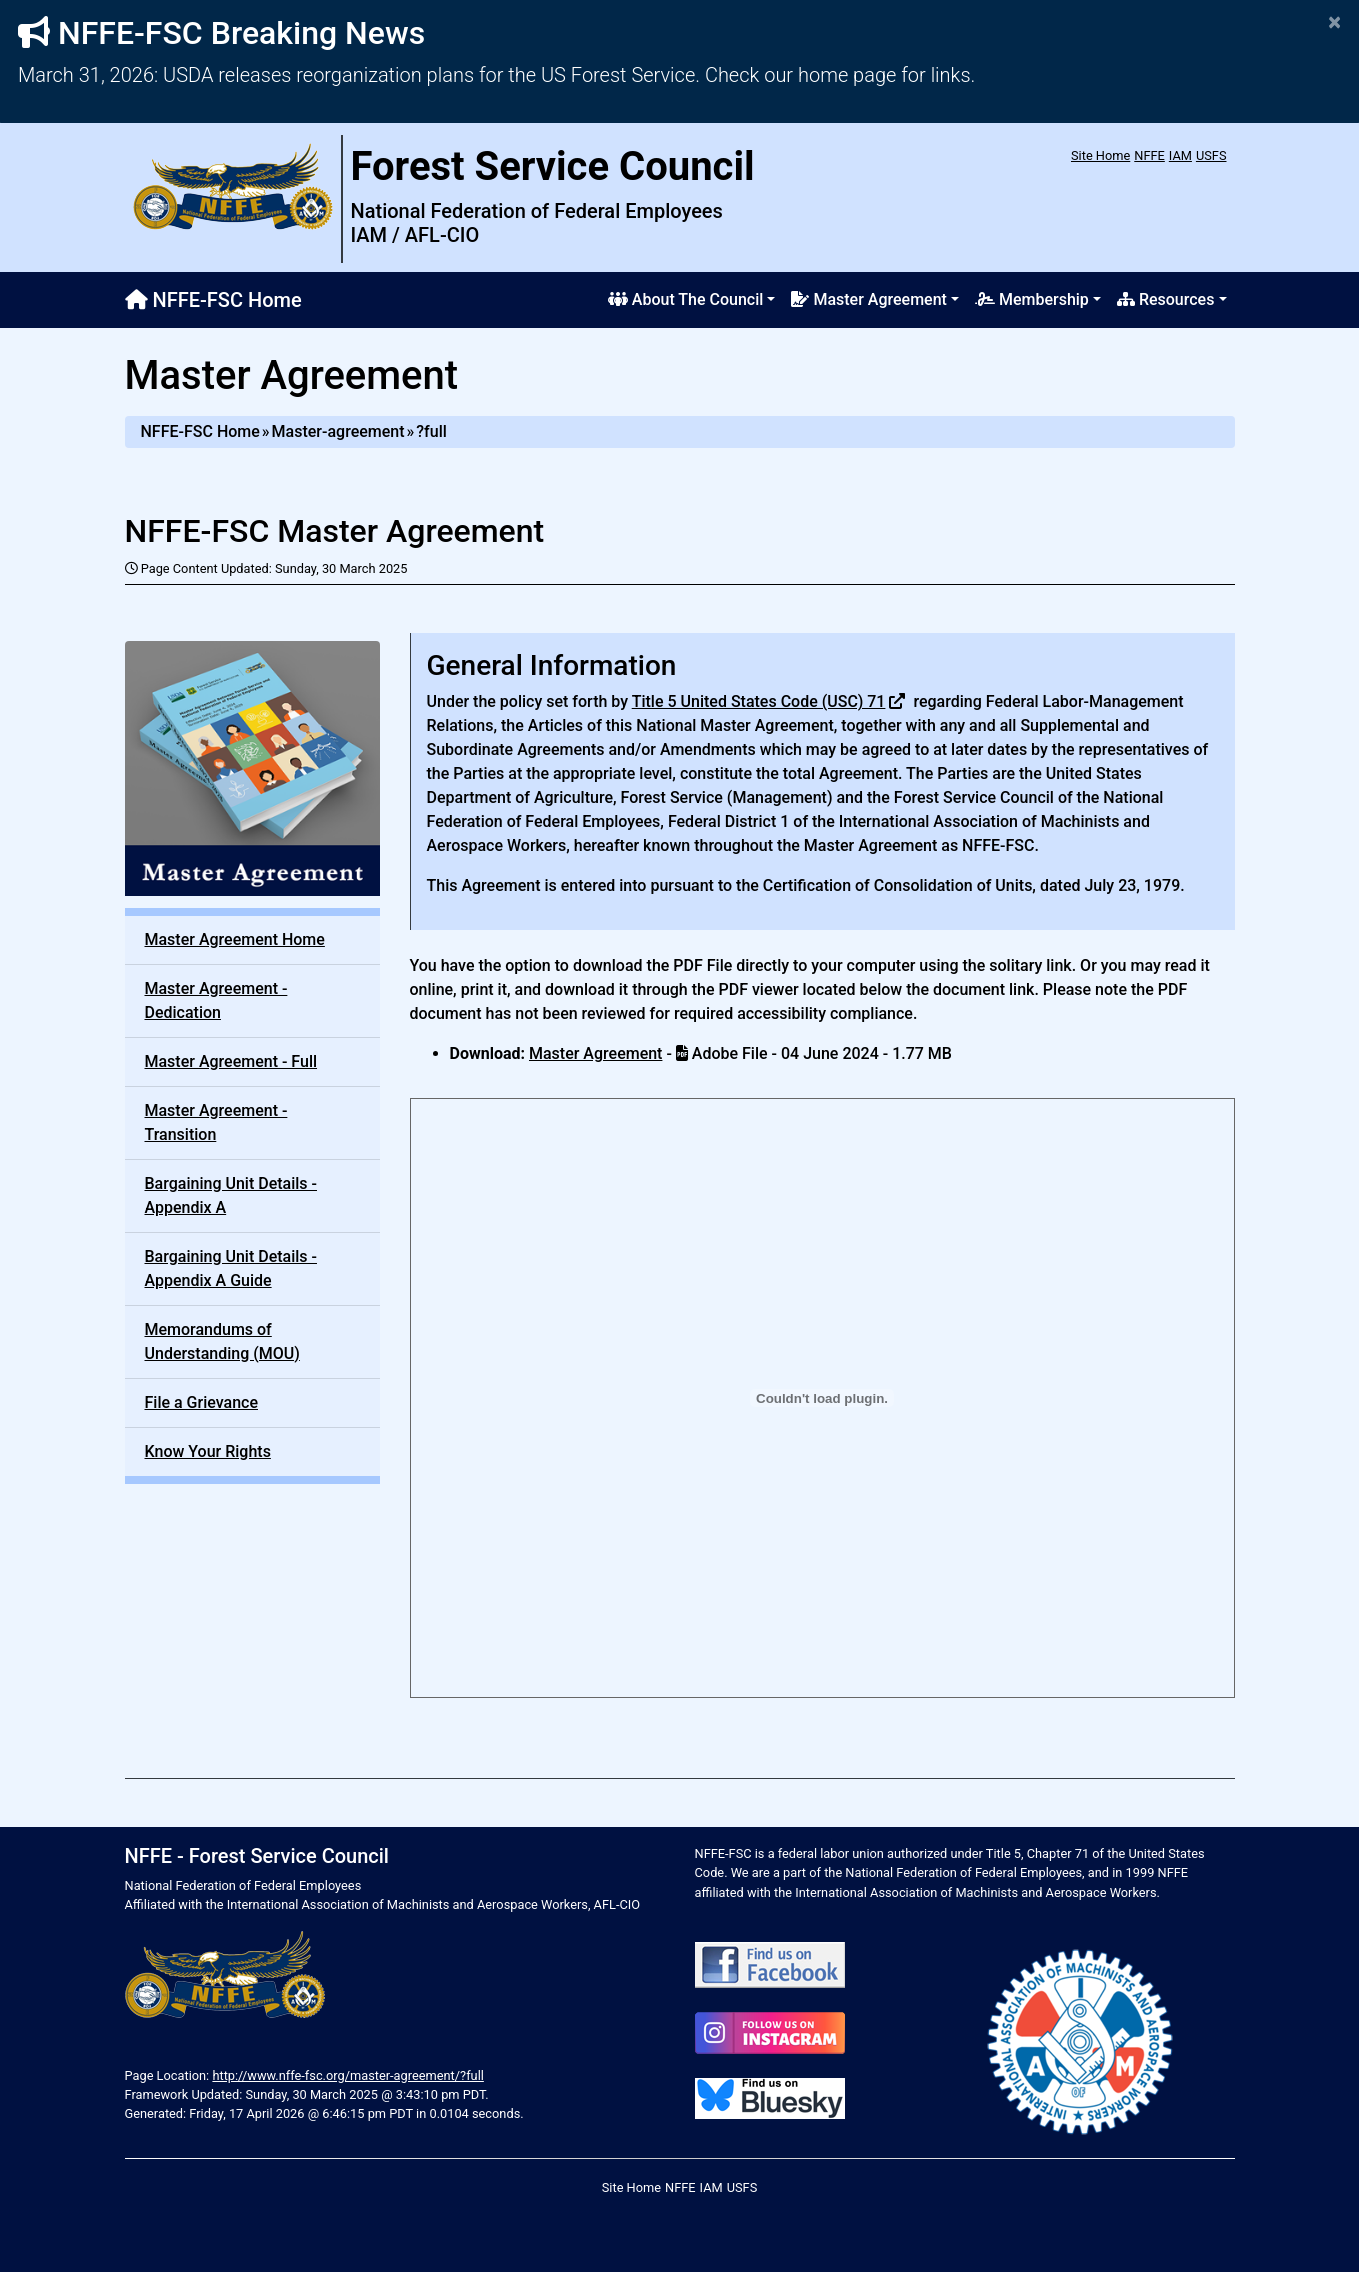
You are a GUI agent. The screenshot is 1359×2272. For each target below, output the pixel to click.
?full (431, 431)
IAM (1180, 155)
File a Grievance (202, 1402)
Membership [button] (1032, 299)
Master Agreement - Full (231, 1061)
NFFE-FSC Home (213, 300)
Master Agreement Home (235, 939)
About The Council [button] (686, 299)
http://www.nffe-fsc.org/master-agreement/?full (347, 2075)
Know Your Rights (208, 1451)
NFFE (1149, 155)
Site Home (1100, 155)
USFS (1211, 155)
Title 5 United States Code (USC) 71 (759, 701)
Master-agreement (338, 431)
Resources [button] (1166, 299)
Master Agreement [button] (868, 299)
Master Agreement (595, 1053)
